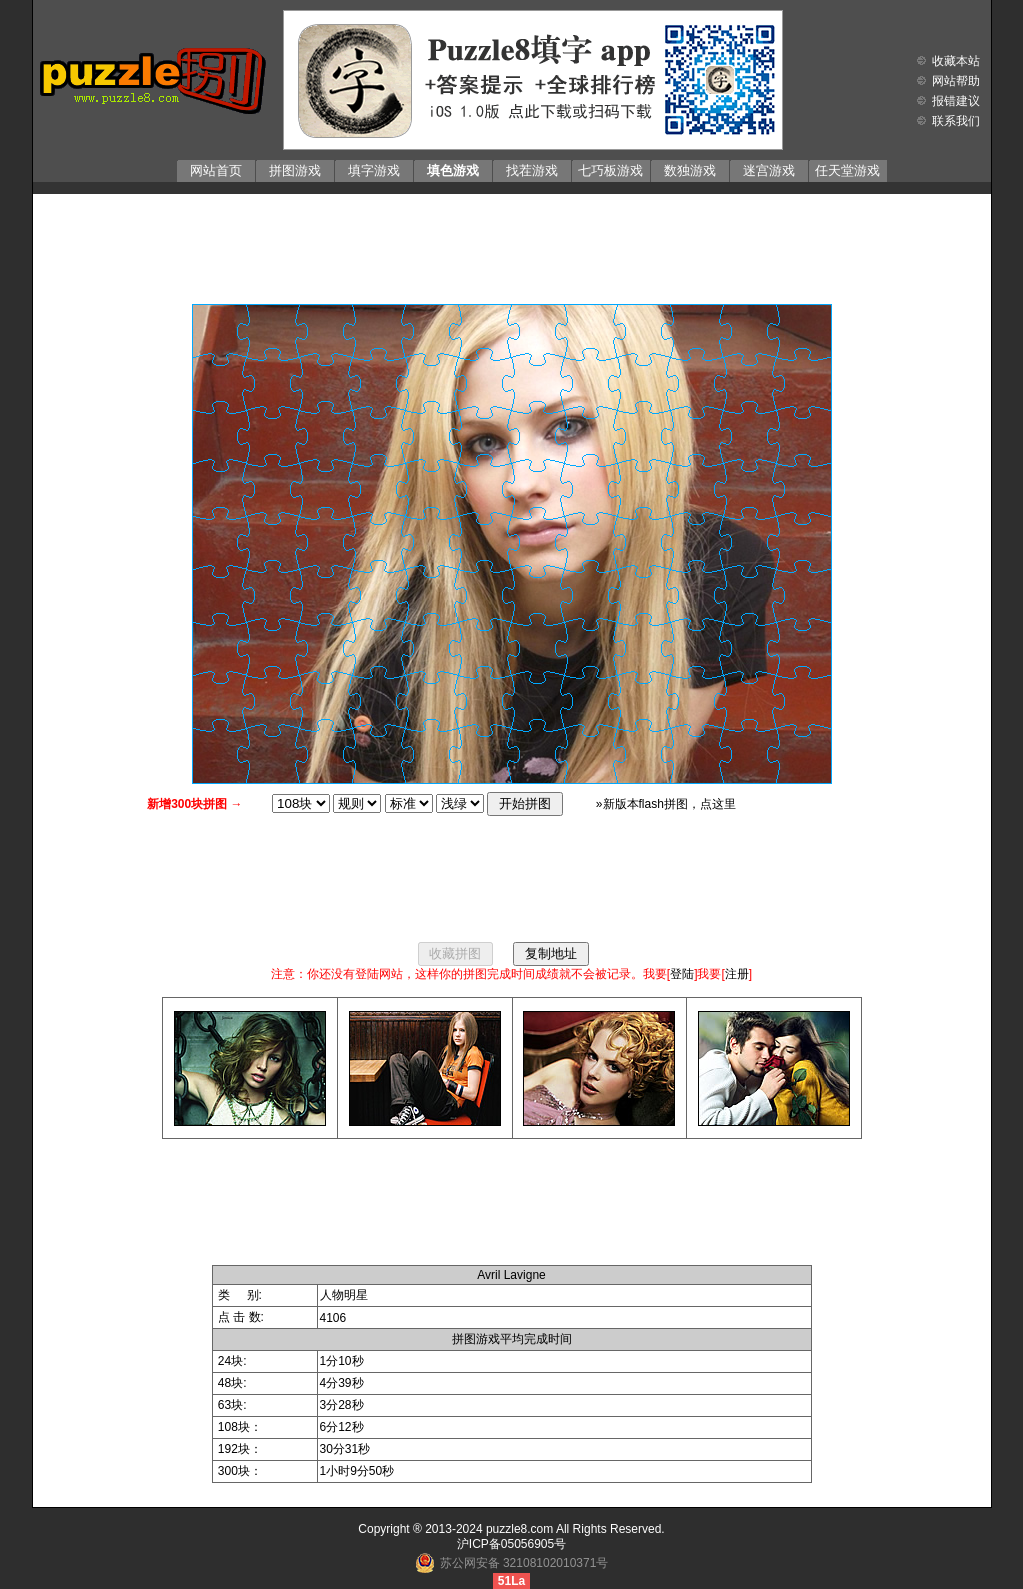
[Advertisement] (512, 244)
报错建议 (956, 101)
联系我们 (956, 121)
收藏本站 (956, 61)
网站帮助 (956, 81)
